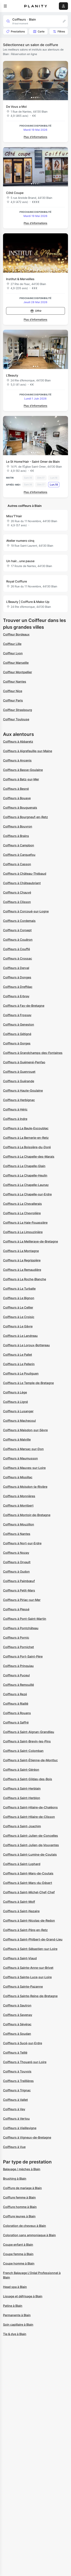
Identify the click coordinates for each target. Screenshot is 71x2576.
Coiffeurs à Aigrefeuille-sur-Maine (27, 751)
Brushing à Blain (14, 2178)
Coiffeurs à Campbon (18, 845)
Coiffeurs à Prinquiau (18, 1666)
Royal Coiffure (16, 581)
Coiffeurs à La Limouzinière (23, 1232)
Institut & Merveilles (20, 279)
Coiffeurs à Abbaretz (18, 741)
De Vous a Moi (16, 106)
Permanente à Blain (17, 2315)
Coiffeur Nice (12, 691)
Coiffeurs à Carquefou (19, 855)
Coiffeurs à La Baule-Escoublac (25, 1128)
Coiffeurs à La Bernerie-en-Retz (26, 1138)
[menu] (5, 6)
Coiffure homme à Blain (20, 2207)
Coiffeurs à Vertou (16, 2118)
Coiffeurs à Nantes (16, 1534)
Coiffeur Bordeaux (16, 634)
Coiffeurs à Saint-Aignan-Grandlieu (28, 1732)
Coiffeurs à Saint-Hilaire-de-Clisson (29, 1817)
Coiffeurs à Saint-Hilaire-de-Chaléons (30, 1807)
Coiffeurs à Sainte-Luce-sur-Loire (27, 1977)
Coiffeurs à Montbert (18, 1505)
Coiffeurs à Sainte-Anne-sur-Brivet (28, 1968)
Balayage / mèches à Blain (21, 2169)
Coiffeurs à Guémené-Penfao (24, 1062)
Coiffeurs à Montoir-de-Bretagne (26, 1515)
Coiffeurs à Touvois (17, 2071)
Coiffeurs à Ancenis (17, 760)
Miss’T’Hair (14, 516)
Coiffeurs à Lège (15, 1392)
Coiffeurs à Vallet (15, 2100)
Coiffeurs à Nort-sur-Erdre (22, 1543)
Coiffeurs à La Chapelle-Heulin (25, 1175)
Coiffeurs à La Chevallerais (22, 1204)
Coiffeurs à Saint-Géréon (21, 1769)
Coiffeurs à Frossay (17, 1015)
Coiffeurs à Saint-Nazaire (21, 1911)
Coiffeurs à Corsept (17, 930)
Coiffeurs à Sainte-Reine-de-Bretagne (30, 1996)
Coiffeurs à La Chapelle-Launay (26, 1185)
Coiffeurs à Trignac (17, 2090)
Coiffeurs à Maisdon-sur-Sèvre (25, 1430)
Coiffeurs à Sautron (17, 2005)
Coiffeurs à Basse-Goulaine (23, 770)
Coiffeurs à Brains (16, 836)
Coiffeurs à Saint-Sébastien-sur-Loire (30, 1949)
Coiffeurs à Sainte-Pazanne (23, 1986)
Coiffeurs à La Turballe (19, 1288)
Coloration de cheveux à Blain (24, 2226)
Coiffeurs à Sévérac (17, 2024)
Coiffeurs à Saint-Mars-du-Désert (27, 1883)
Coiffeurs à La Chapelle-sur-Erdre (27, 1194)
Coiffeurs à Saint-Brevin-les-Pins (27, 1741)
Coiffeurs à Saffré (16, 1722)
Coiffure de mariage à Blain (22, 2188)
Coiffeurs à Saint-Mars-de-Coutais (28, 1873)
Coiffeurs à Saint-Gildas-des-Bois (27, 1779)
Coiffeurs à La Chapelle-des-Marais (28, 1156)
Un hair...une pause (20, 561)
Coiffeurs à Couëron (18, 939)
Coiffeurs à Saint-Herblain (22, 1788)
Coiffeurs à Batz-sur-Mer (21, 779)
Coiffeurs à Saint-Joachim (22, 1826)
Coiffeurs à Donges (17, 977)
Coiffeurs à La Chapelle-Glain (24, 1166)
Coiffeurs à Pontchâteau (20, 1628)
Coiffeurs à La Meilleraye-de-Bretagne (30, 1241)
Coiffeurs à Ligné (15, 1402)
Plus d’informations (35, 136)
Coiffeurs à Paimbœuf (19, 1581)
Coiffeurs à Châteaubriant (22, 883)
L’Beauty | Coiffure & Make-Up (27, 602)
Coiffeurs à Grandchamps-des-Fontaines (32, 1053)
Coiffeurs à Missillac (17, 1477)
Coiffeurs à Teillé (15, 2052)
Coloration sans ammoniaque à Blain (29, 2235)
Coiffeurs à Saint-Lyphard (21, 1864)
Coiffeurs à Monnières (19, 1496)
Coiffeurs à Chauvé (17, 892)
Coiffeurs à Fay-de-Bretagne (23, 1005)
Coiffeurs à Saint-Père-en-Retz (25, 1930)
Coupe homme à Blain (18, 2263)
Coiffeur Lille (12, 644)
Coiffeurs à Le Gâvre (18, 1326)
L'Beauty (12, 375)
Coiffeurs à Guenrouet (19, 1072)
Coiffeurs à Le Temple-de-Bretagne (28, 1383)
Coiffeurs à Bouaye (17, 798)
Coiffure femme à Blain (19, 2197)
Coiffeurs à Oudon (16, 1571)
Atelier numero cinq (20, 541)
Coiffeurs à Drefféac (17, 987)
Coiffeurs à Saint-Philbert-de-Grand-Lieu (32, 1939)
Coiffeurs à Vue (14, 2147)
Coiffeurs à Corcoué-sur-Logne (26, 911)
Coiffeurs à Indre (15, 1119)
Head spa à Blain (15, 2287)
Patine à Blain (12, 2306)
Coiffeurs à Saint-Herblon (21, 1798)
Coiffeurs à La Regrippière (22, 1260)
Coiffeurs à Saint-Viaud (20, 1958)
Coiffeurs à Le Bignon (18, 1298)
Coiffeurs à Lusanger (18, 1411)
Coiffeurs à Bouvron (17, 826)
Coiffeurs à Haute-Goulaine (23, 1090)
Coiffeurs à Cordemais (19, 921)
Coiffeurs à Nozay (16, 1553)
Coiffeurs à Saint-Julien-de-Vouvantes (31, 1845)
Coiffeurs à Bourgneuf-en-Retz (25, 817)
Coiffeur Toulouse (16, 719)
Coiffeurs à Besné (16, 789)
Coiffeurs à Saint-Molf (19, 1902)
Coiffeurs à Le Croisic (18, 1317)
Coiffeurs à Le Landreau (20, 1336)
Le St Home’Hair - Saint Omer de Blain (33, 461)
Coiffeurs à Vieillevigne (19, 2128)
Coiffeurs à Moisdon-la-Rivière (25, 1487)
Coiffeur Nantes (14, 681)
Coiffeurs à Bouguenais (20, 807)
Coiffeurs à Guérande (18, 1081)
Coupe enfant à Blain (18, 2244)
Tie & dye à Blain (14, 2334)
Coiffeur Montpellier (17, 672)
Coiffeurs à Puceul (16, 1675)
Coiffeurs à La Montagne (21, 1251)
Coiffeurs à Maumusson (20, 1458)
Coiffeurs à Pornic (16, 1637)
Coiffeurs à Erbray (16, 996)
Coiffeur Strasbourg (17, 710)
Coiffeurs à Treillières (18, 2081)
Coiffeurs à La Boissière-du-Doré (27, 1147)
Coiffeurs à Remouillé (18, 1685)
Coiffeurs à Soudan (17, 2034)
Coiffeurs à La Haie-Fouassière (25, 1222)
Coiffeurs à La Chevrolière (22, 1213)
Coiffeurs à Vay (14, 2109)
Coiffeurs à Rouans (17, 1713)
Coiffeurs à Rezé (15, 1694)
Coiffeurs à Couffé (16, 949)
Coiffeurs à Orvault (16, 1562)
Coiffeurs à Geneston (18, 1024)
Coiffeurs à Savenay (17, 2015)
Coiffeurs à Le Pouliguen (21, 1373)
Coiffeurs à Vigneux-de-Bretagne (27, 2137)
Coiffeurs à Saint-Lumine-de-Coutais (30, 1854)
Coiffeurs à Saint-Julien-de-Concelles (30, 1835)
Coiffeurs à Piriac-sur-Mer (22, 1600)
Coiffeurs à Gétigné (17, 1034)
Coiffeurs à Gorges (16, 1043)
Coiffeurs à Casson (17, 864)
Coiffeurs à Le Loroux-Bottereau (26, 1345)
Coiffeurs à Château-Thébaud (24, 873)
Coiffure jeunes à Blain (19, 2216)
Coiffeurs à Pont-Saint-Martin (24, 1619)
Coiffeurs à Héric (15, 1109)
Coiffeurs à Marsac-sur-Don (23, 1449)
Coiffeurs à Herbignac (19, 1100)
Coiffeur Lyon (13, 653)
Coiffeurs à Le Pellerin (19, 1364)
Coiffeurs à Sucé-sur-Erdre (22, 2043)
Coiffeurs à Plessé (16, 1609)
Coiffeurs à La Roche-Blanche (24, 1279)
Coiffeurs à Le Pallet (17, 1354)
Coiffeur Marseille (16, 663)
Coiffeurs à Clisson (17, 902)
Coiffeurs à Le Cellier (18, 1307)
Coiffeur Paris (13, 700)
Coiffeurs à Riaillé (15, 1703)
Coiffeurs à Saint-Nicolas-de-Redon (29, 1920)
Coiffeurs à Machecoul (19, 1420)
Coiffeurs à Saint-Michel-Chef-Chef (29, 1892)
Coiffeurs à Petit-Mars (19, 1590)
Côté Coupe (14, 193)
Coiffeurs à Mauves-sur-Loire (24, 1468)
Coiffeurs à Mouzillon (18, 1524)
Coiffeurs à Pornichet (18, 1647)
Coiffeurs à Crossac (17, 958)
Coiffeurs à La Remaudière (22, 1270)
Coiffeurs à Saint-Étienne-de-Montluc (30, 1760)
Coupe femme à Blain (18, 2254)
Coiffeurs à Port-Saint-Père (23, 1656)
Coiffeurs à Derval (16, 968)
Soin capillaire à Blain (18, 2324)
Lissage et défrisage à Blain (22, 2296)
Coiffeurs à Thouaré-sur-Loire (24, 2062)
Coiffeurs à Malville (17, 1439)
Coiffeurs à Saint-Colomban (23, 1751)
